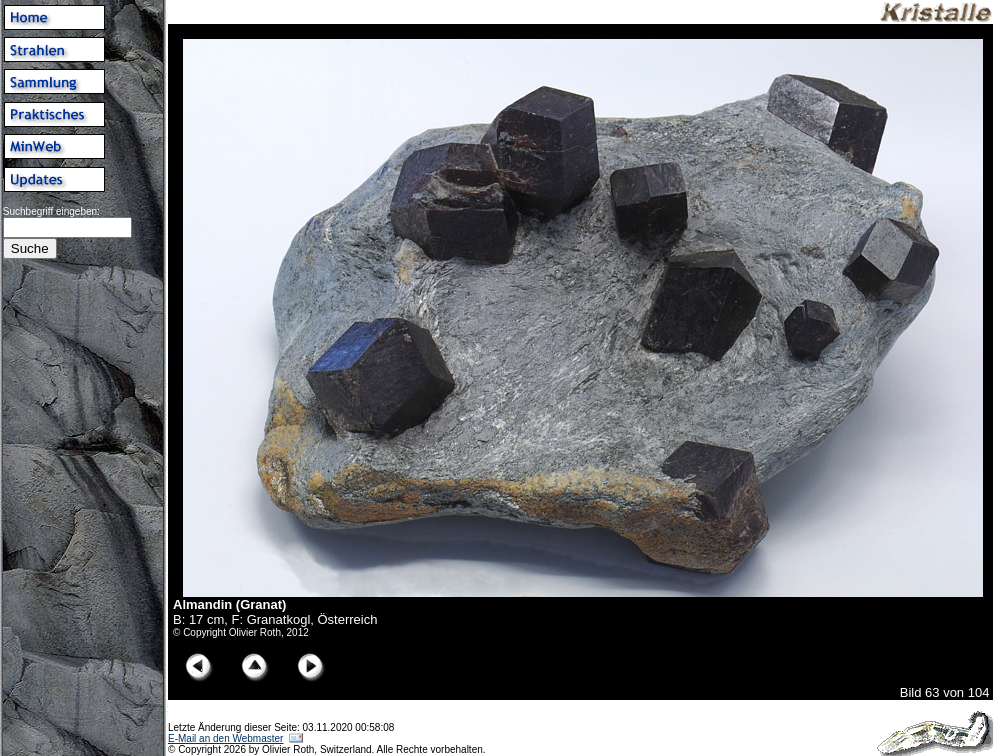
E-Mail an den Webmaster (225, 738)
